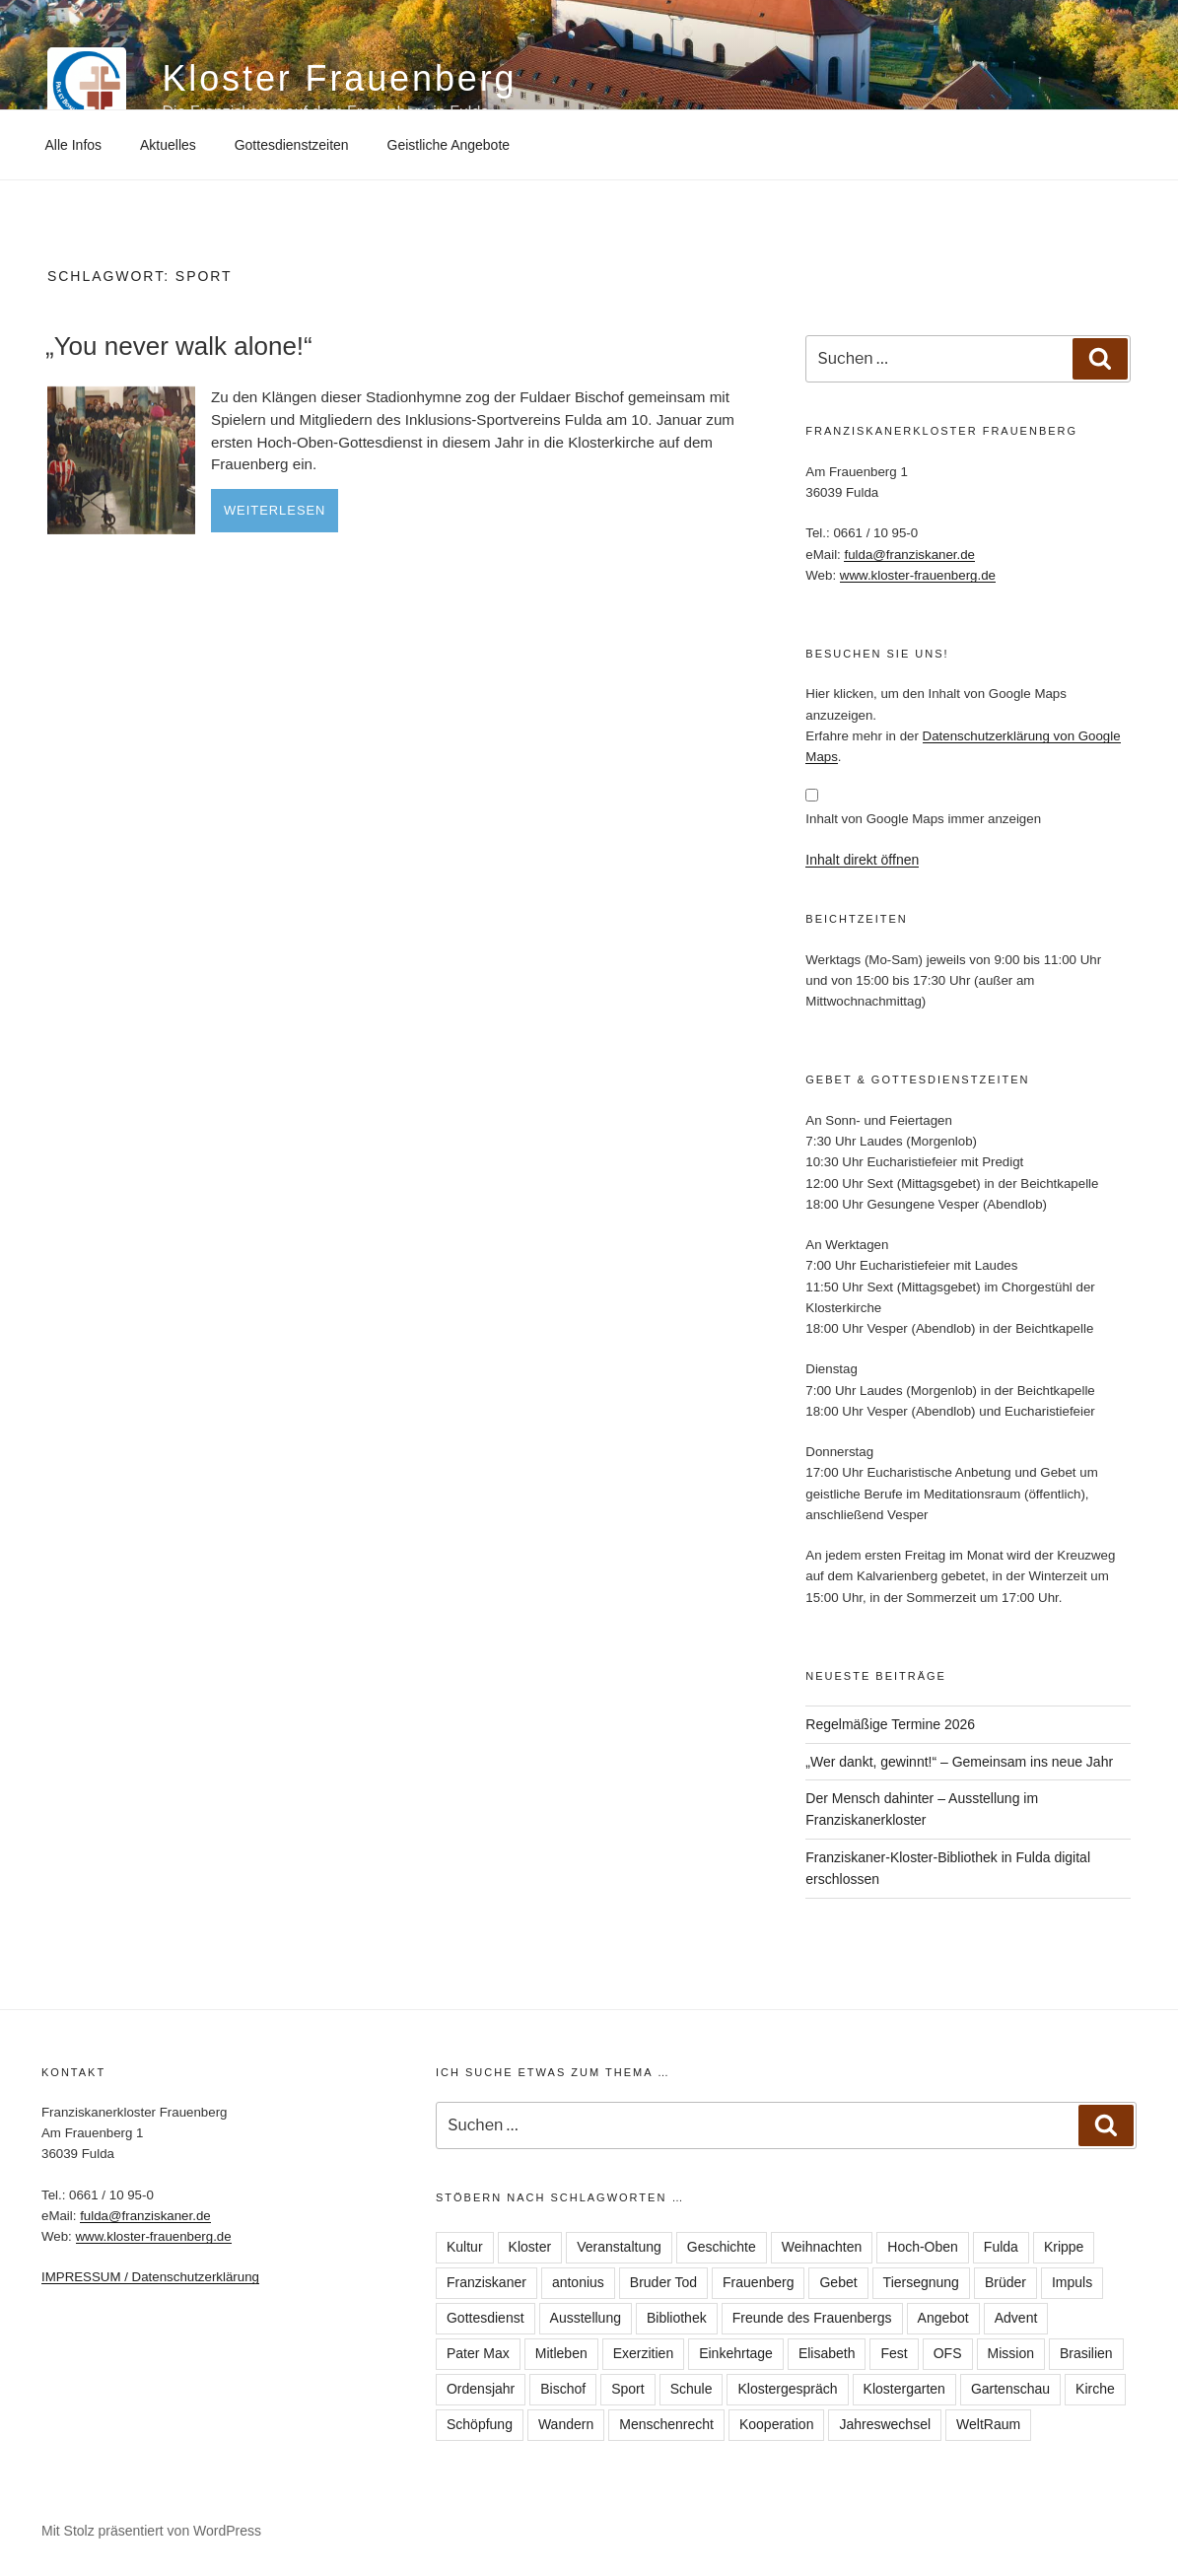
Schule (691, 2389)
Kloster (530, 2247)
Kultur (465, 2247)
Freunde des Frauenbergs (812, 2318)
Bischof (563, 2389)
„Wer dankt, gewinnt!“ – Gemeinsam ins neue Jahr (959, 1762)
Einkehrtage (736, 2353)
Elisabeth (827, 2353)
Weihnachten (822, 2247)
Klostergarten (904, 2389)
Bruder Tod (663, 2282)
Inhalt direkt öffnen (862, 860)
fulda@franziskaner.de (909, 554)
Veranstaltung (619, 2247)
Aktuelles (168, 145)
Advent (1016, 2318)
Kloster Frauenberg (339, 78)
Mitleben (561, 2353)
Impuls (1072, 2282)
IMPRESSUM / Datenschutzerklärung (150, 2276)
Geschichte (721, 2247)
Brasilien (1086, 2353)
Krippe (1063, 2247)
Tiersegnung (921, 2282)
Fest (893, 2353)
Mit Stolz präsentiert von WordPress (151, 2531)
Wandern (565, 2424)
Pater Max (478, 2353)
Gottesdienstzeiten (292, 145)
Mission (1011, 2353)
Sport (627, 2389)
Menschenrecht (666, 2424)
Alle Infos (74, 145)
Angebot (943, 2318)
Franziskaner (486, 2282)
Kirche (1095, 2389)
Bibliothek (677, 2318)
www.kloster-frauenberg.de (918, 575)
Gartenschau (1010, 2389)
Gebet (838, 2282)
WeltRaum (988, 2424)
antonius (578, 2282)
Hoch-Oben (922, 2247)
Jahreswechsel (885, 2424)
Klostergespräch (787, 2389)
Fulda (1001, 2247)
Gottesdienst (485, 2318)
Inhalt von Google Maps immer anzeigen (923, 818)
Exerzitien (643, 2353)
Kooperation (776, 2424)
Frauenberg (758, 2282)
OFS (948, 2353)
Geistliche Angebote (449, 145)
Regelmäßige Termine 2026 (890, 1724)
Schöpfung (480, 2424)
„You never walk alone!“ (178, 346)
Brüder (1005, 2282)
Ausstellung (585, 2318)
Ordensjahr (481, 2389)
